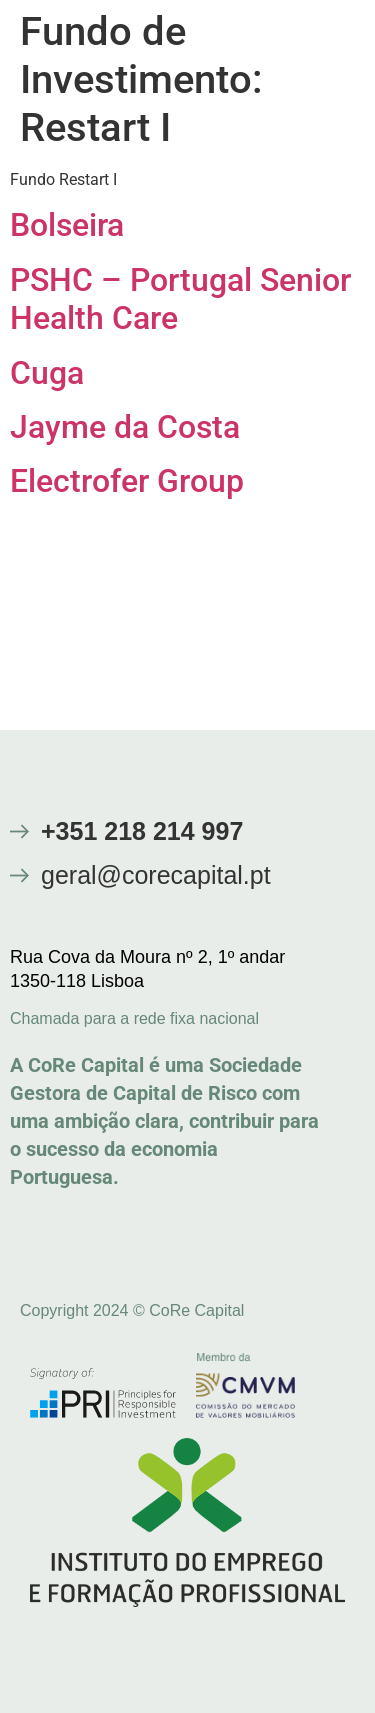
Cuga (47, 373)
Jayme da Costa (125, 427)
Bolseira (67, 225)
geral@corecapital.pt (156, 875)
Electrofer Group (127, 481)
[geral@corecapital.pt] (19, 875)
